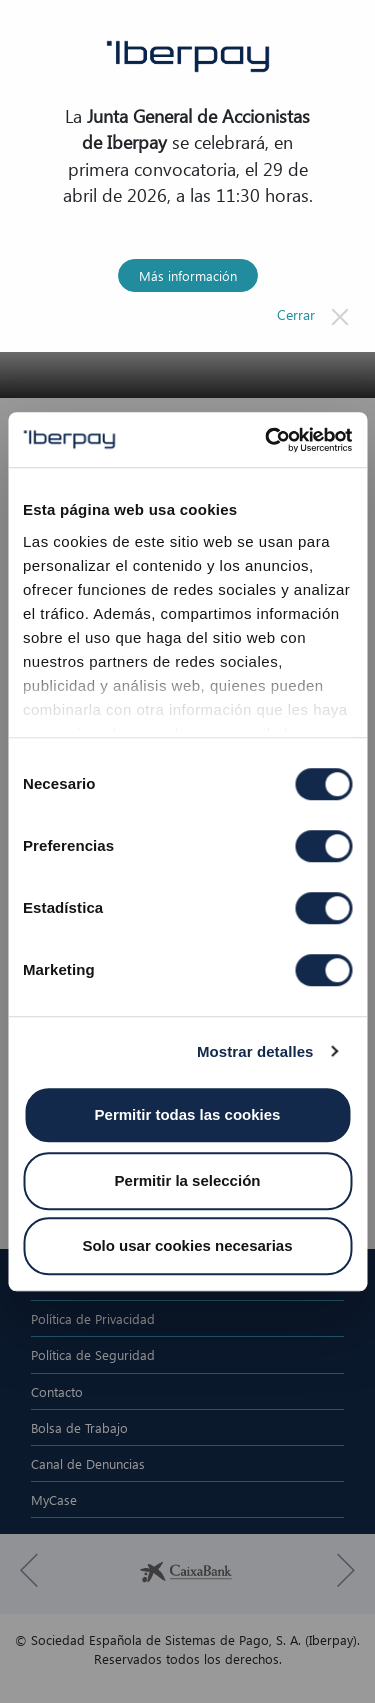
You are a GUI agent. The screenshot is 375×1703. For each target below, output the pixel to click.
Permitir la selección (188, 1180)
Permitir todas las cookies (188, 1114)
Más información (188, 275)
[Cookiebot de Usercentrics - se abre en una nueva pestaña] (267, 440)
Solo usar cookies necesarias (187, 1245)
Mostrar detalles (255, 1051)
